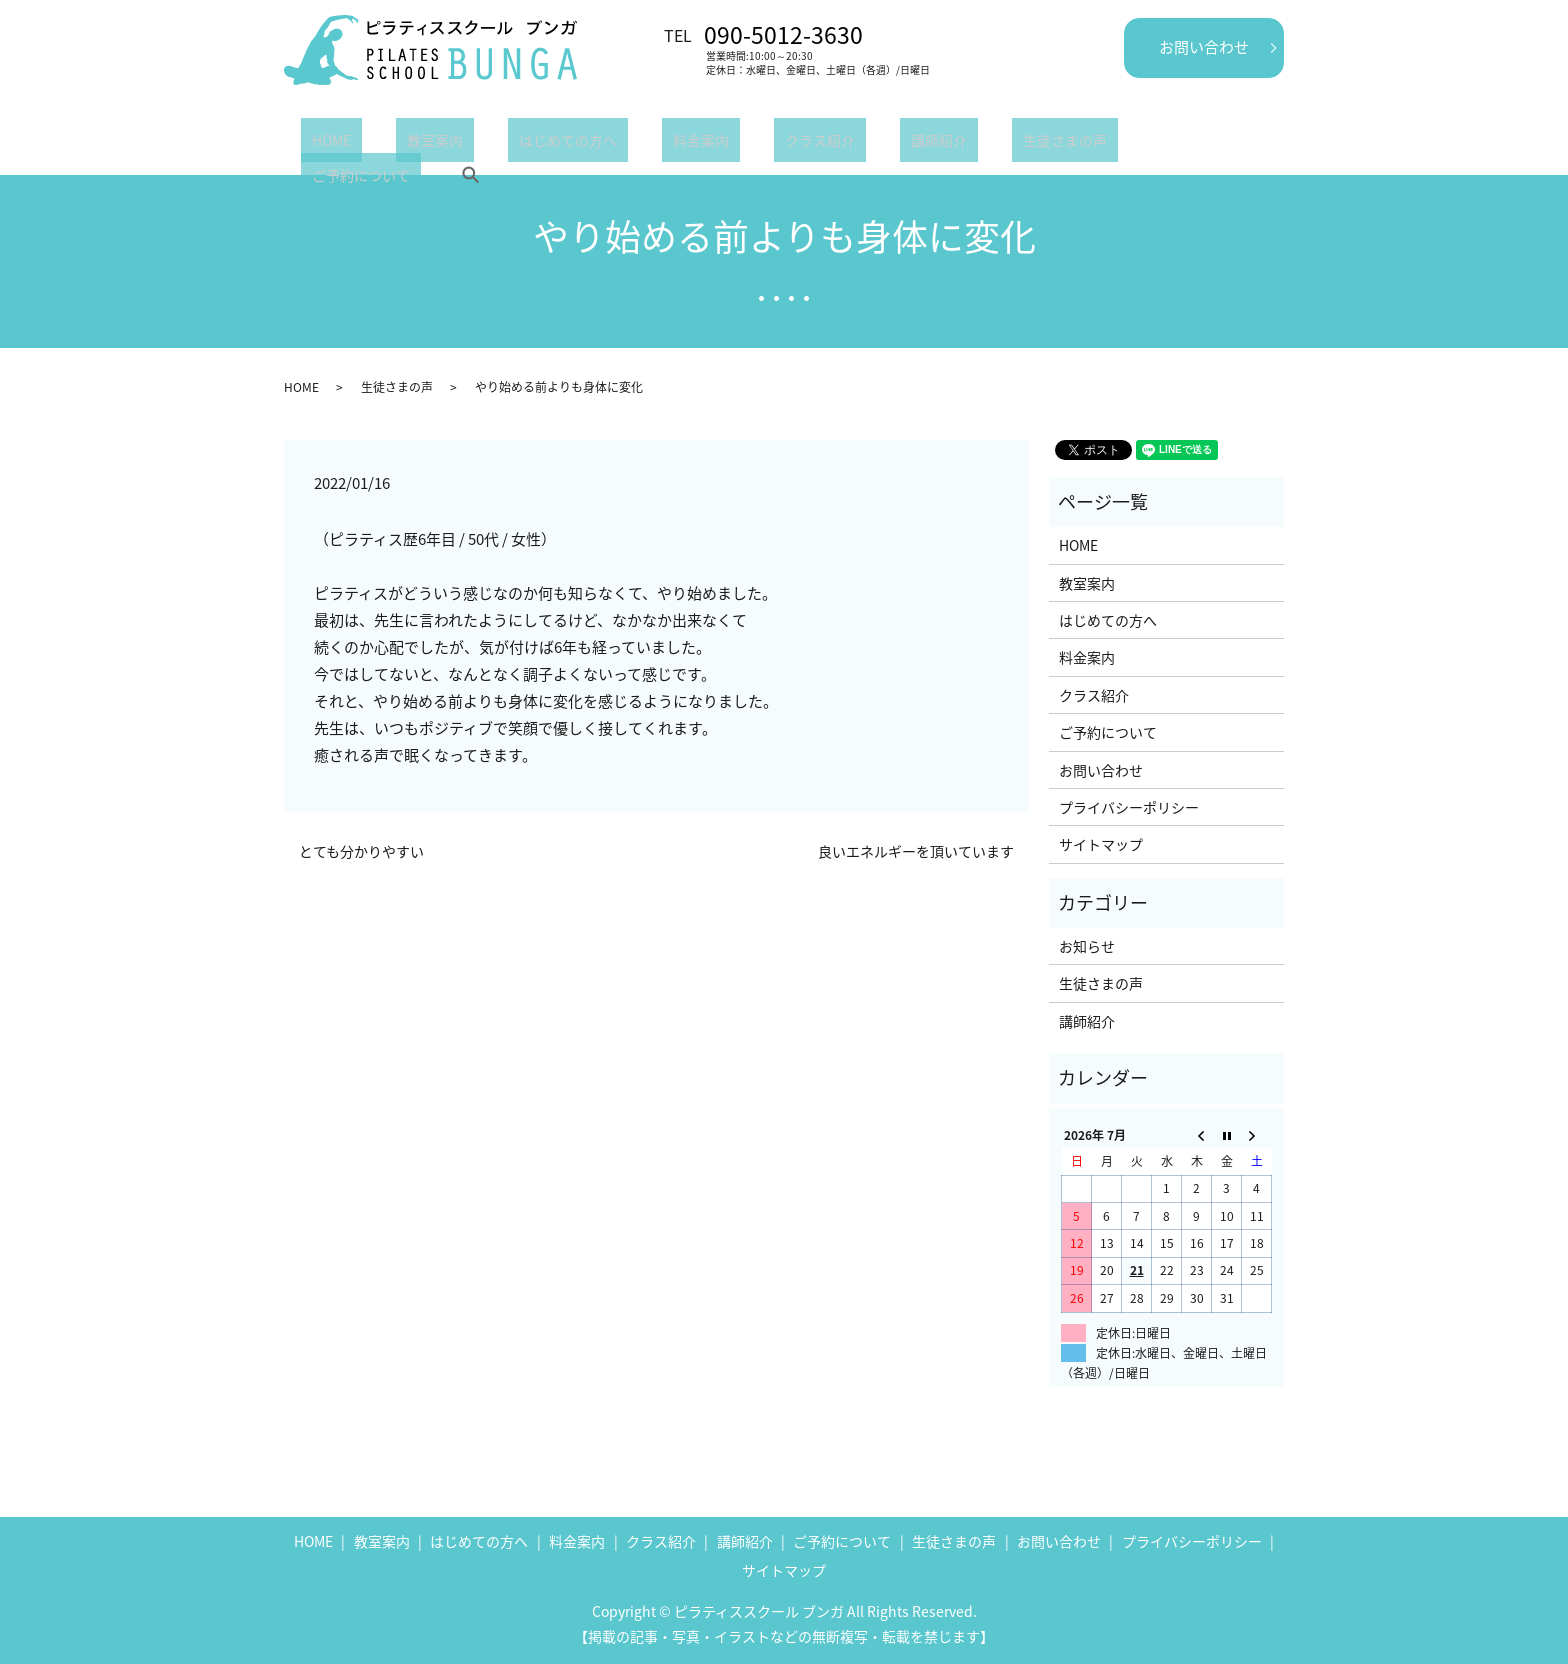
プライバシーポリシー (1129, 807)
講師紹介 (819, 144)
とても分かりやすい (361, 851)
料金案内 (625, 144)
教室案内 (402, 144)
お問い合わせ (1204, 47)
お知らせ (1087, 946)
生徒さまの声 (923, 144)
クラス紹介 (722, 144)
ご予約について (1048, 144)
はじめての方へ (513, 144)
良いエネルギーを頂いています (916, 851)
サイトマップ (1101, 844)
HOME (320, 144)
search (1146, 144)
